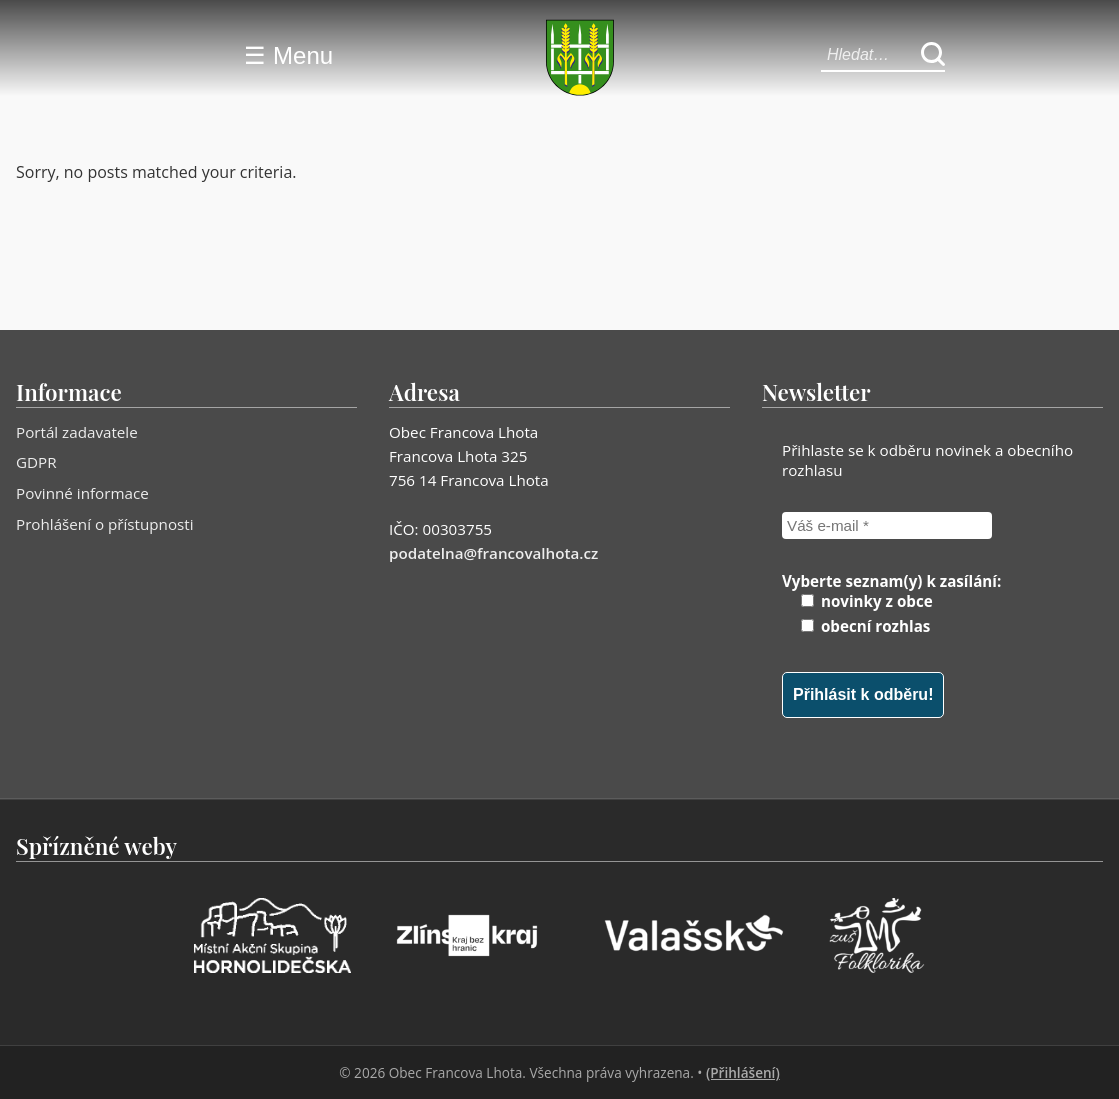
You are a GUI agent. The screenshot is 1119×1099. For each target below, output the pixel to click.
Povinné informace (82, 493)
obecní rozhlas (865, 626)
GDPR (36, 462)
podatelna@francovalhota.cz (493, 553)
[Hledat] (933, 55)
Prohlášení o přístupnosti (105, 524)
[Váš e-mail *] (887, 525)
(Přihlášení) (743, 1072)
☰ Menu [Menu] (288, 55)
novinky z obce (867, 601)
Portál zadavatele (77, 432)
